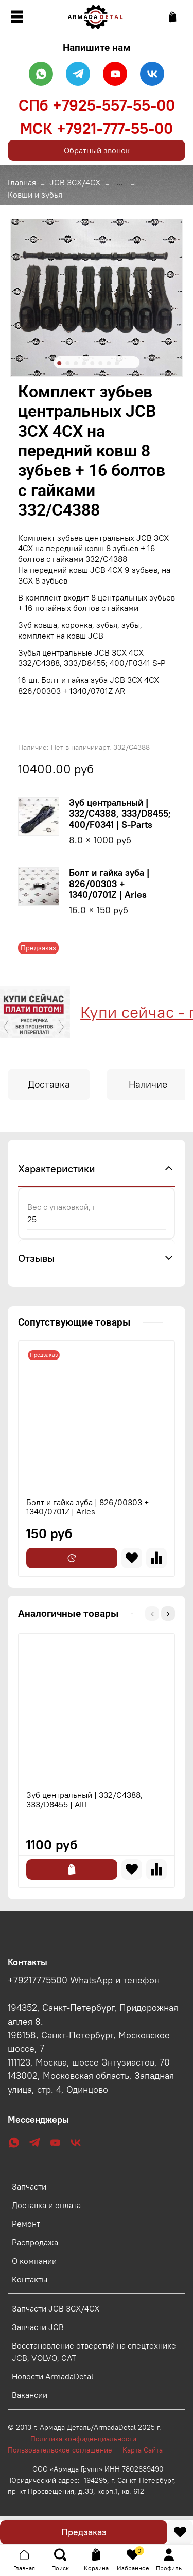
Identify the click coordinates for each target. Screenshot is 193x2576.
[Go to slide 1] (59, 363)
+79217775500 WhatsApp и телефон (84, 1980)
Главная (22, 182)
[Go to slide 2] (67, 363)
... (120, 182)
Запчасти (29, 2186)
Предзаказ (84, 2532)
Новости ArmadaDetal (53, 2376)
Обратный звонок (97, 150)
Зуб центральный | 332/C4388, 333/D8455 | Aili (84, 1799)
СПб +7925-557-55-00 (97, 105)
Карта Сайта (142, 2450)
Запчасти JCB (38, 2327)
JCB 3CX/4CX (74, 182)
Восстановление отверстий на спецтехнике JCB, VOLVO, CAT (94, 2351)
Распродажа (35, 2242)
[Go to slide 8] (117, 363)
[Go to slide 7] (109, 363)
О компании (34, 2260)
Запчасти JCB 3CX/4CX (55, 2308)
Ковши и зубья (35, 194)
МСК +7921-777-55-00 (96, 128)
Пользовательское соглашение (65, 2450)
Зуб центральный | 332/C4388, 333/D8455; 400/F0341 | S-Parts (120, 814)
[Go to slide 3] (76, 363)
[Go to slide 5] (92, 363)
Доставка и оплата (46, 2205)
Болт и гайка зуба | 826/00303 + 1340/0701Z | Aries (109, 884)
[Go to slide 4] (84, 363)
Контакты (29, 2279)
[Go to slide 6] (100, 363)
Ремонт (26, 2223)
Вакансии (29, 2395)
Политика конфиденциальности (88, 2438)
